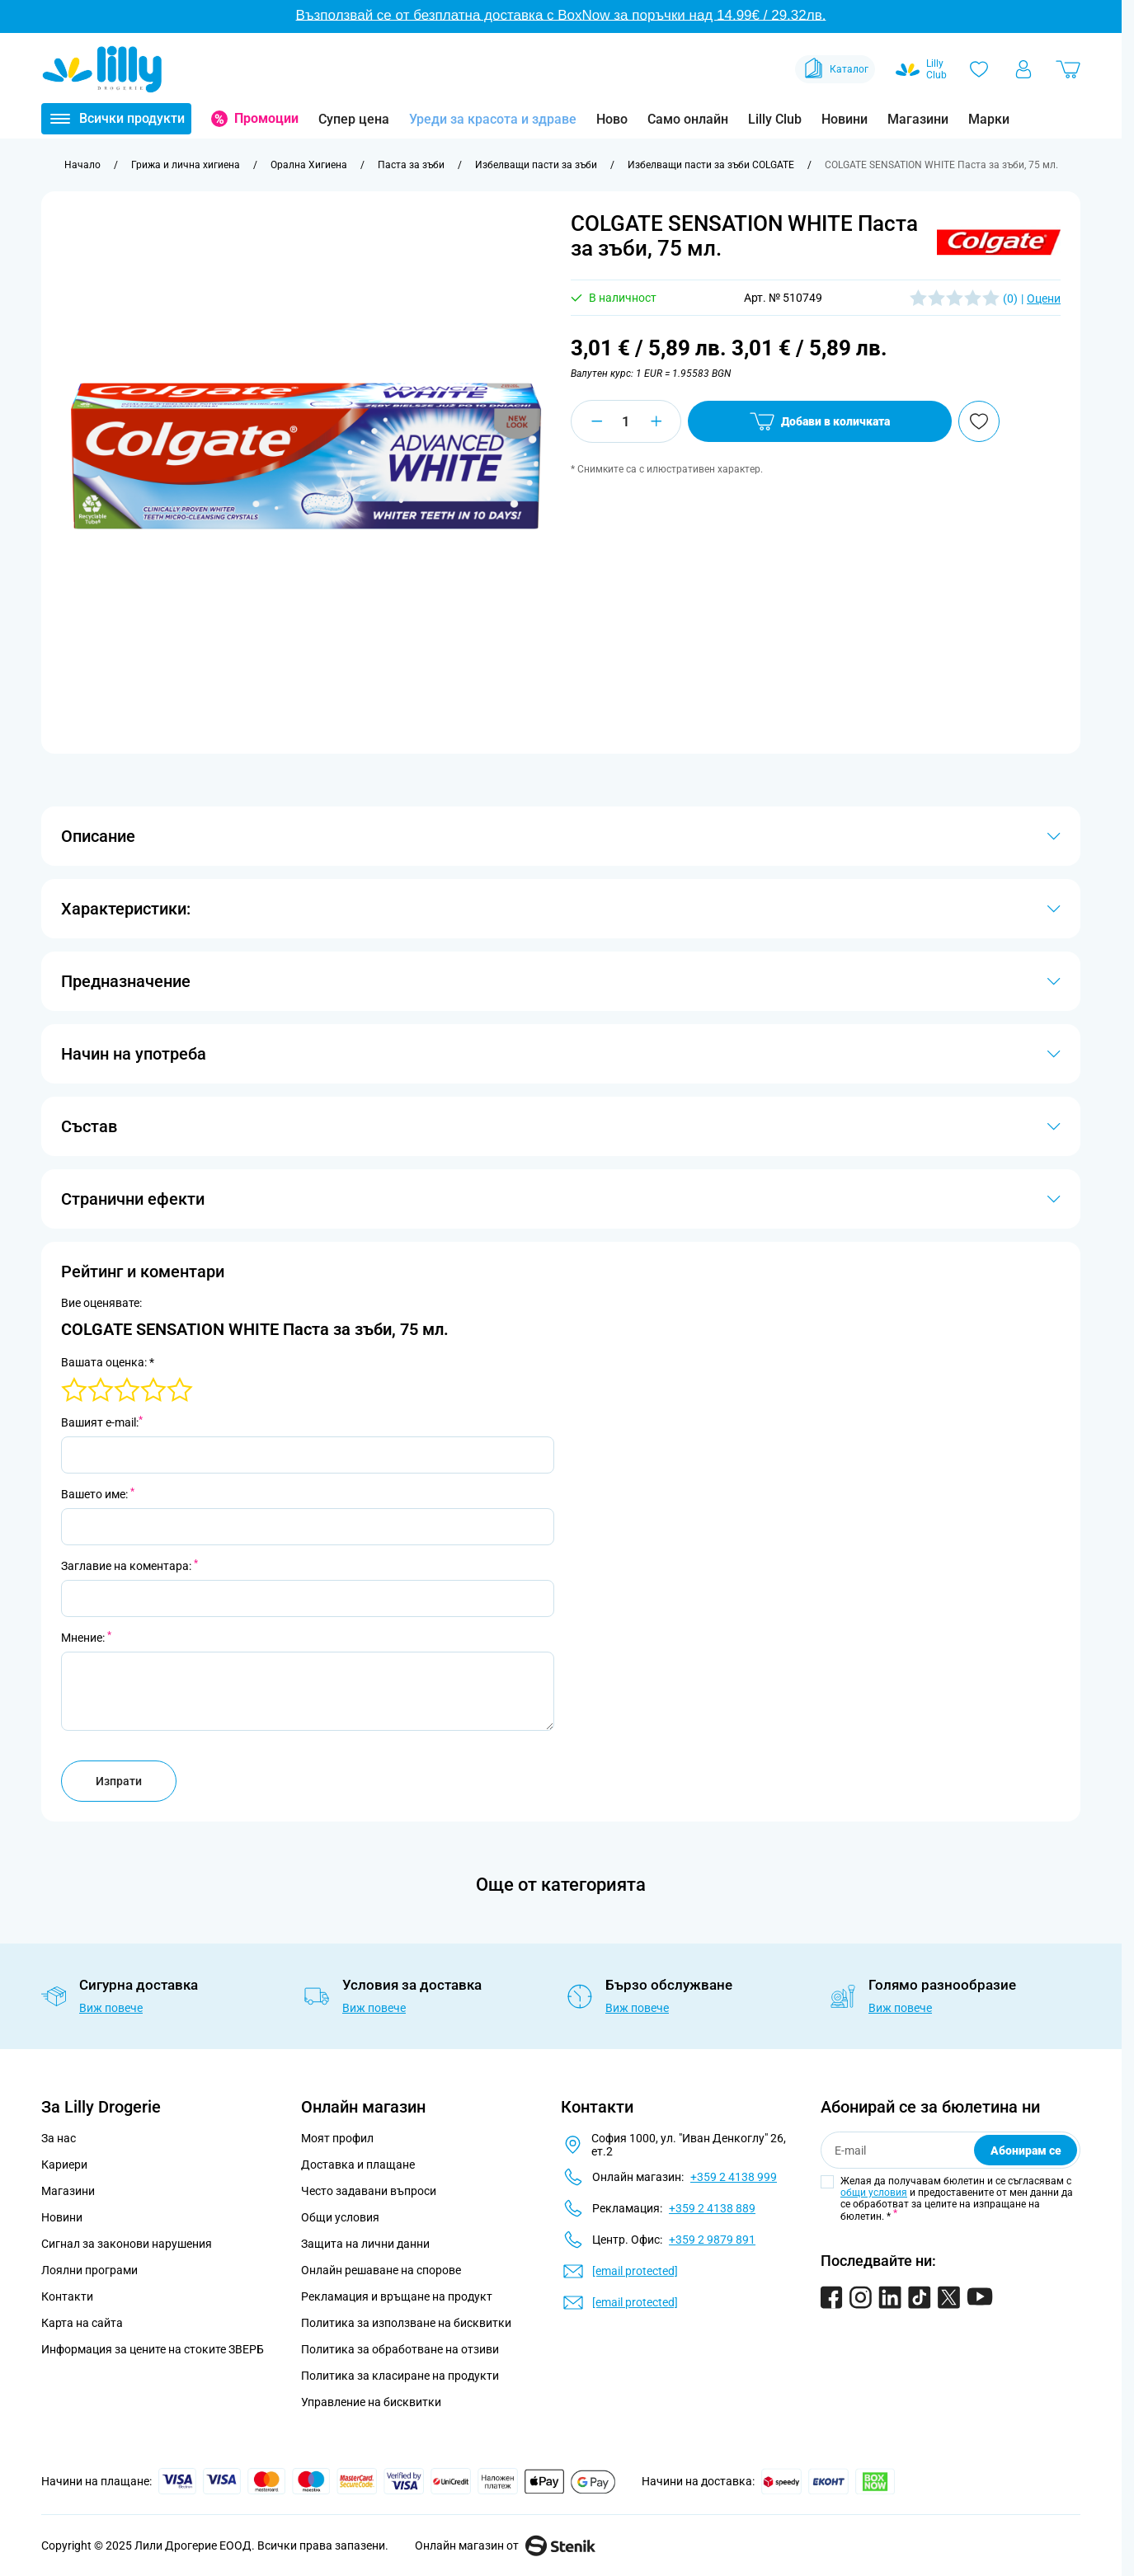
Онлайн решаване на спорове (381, 2270)
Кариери (64, 2164)
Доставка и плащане (358, 2164)
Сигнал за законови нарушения (126, 2243)
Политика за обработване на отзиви (400, 2349)
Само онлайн (687, 119)
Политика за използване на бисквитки (406, 2322)
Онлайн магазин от (505, 2545)
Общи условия (340, 2217)
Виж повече (111, 2007)
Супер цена (353, 119)
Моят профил (337, 2138)
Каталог (835, 69)
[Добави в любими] (979, 421)
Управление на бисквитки (371, 2402)
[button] (999, 242)
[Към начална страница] (82, 165)
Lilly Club (775, 119)
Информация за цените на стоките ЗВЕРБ (152, 2349)
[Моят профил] (1023, 69)
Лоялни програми (89, 2270)
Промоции (266, 118)
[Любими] (979, 69)
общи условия (873, 2192)
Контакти (67, 2296)
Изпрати (119, 1781)
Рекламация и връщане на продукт (398, 2296)
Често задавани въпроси (368, 2191)
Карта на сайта (82, 2322)
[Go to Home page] (102, 69)
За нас (58, 2138)
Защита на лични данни (365, 2243)
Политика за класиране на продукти (400, 2375)
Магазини (917, 119)
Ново (612, 119)
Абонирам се (1025, 2150)
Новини (844, 119)
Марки (988, 119)
